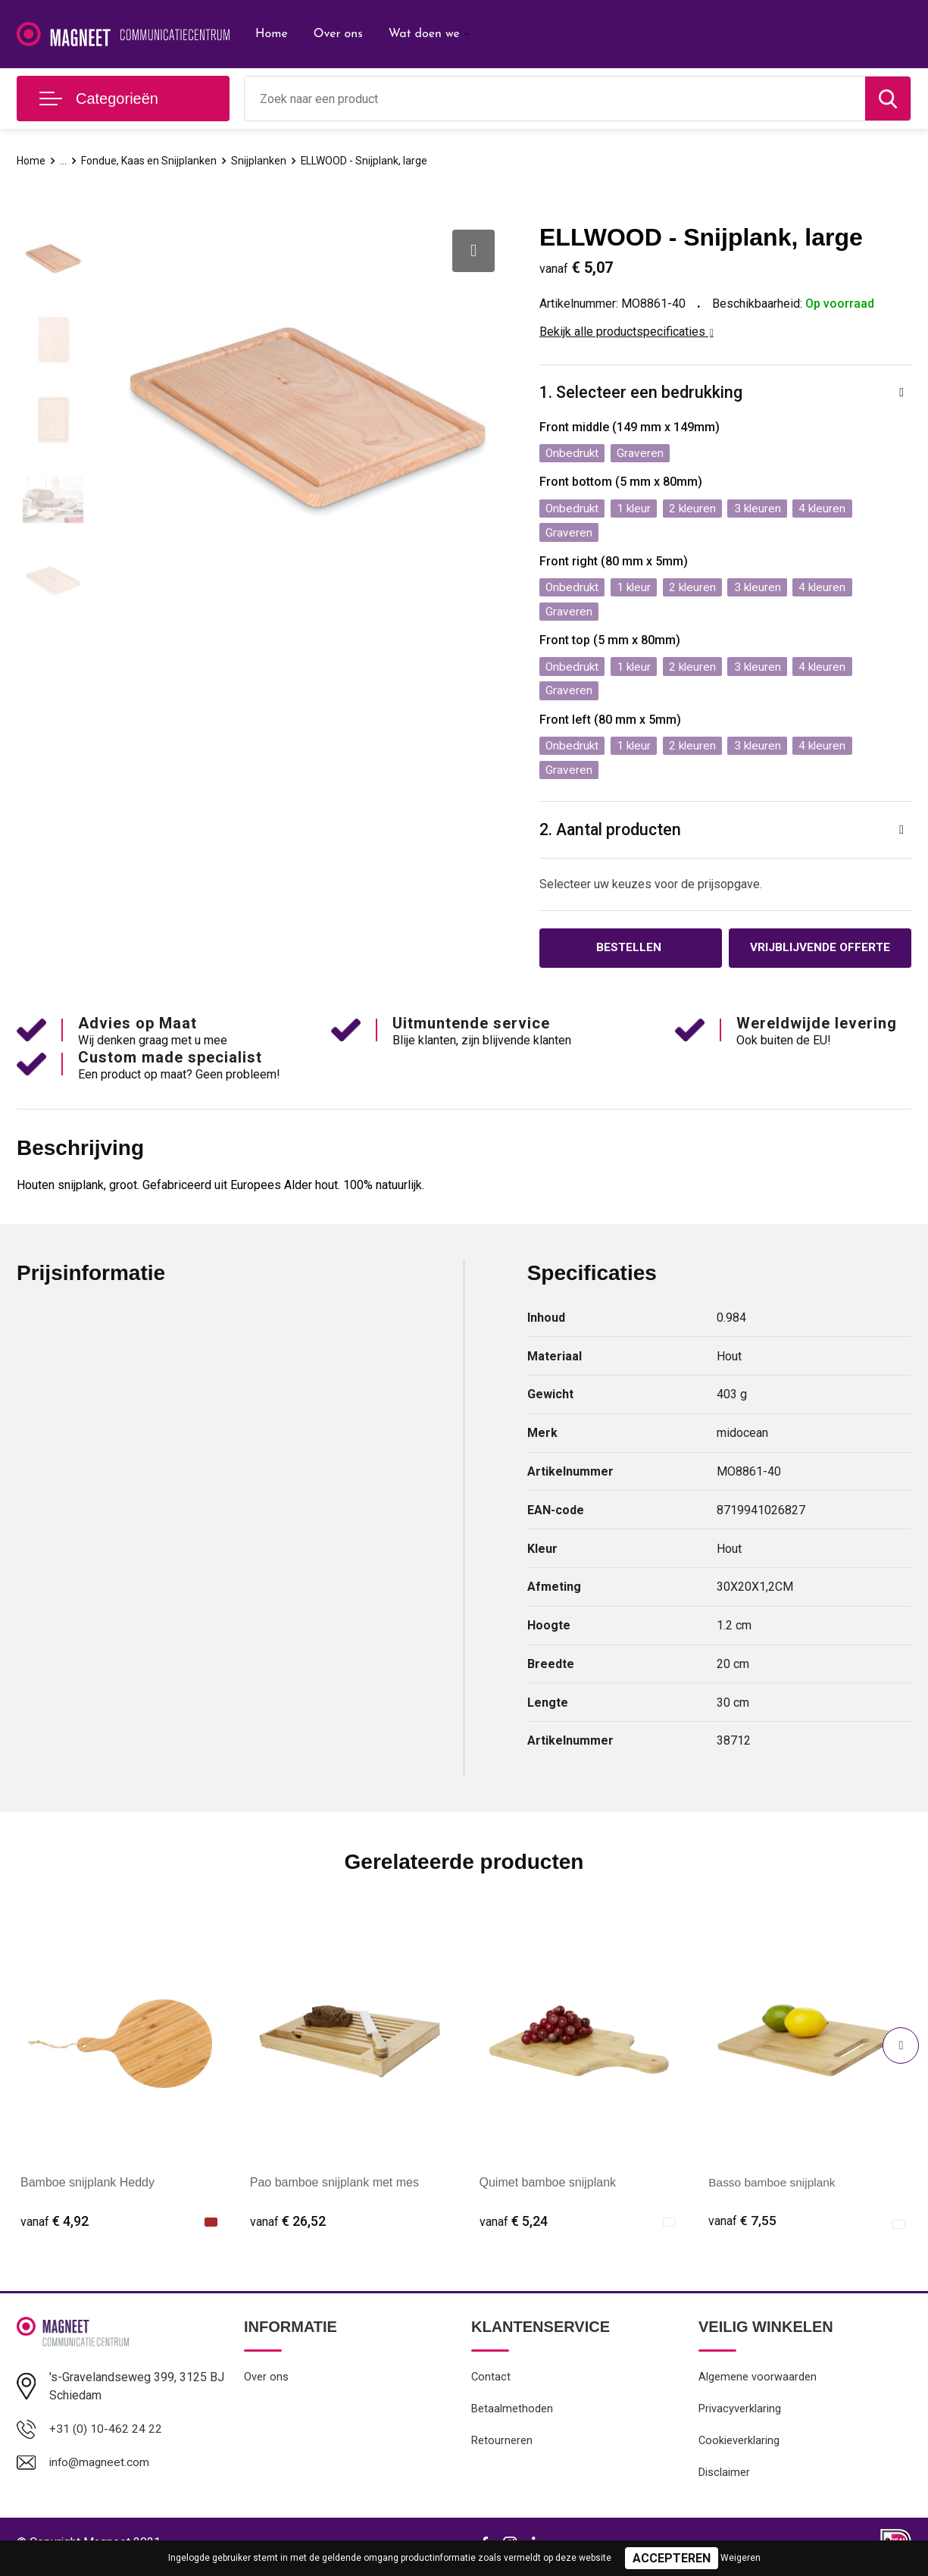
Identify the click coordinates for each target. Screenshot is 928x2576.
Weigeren (740, 2558)
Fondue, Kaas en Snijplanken (153, 160)
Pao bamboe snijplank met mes (334, 2189)
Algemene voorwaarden (757, 2383)
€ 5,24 (514, 2227)
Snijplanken (265, 160)
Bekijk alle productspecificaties (626, 331)
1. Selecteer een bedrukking (641, 392)
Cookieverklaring (739, 2448)
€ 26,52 (288, 2227)
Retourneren (502, 2448)
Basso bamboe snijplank (773, 2189)
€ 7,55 (742, 2227)
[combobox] (555, 99)
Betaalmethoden (512, 2416)
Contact (491, 2383)
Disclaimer (724, 2481)
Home (271, 34)
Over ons (338, 34)
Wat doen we (424, 34)
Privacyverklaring (739, 2416)
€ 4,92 (54, 2227)
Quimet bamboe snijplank (548, 2189)
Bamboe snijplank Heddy (87, 2189)
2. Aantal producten (612, 834)
